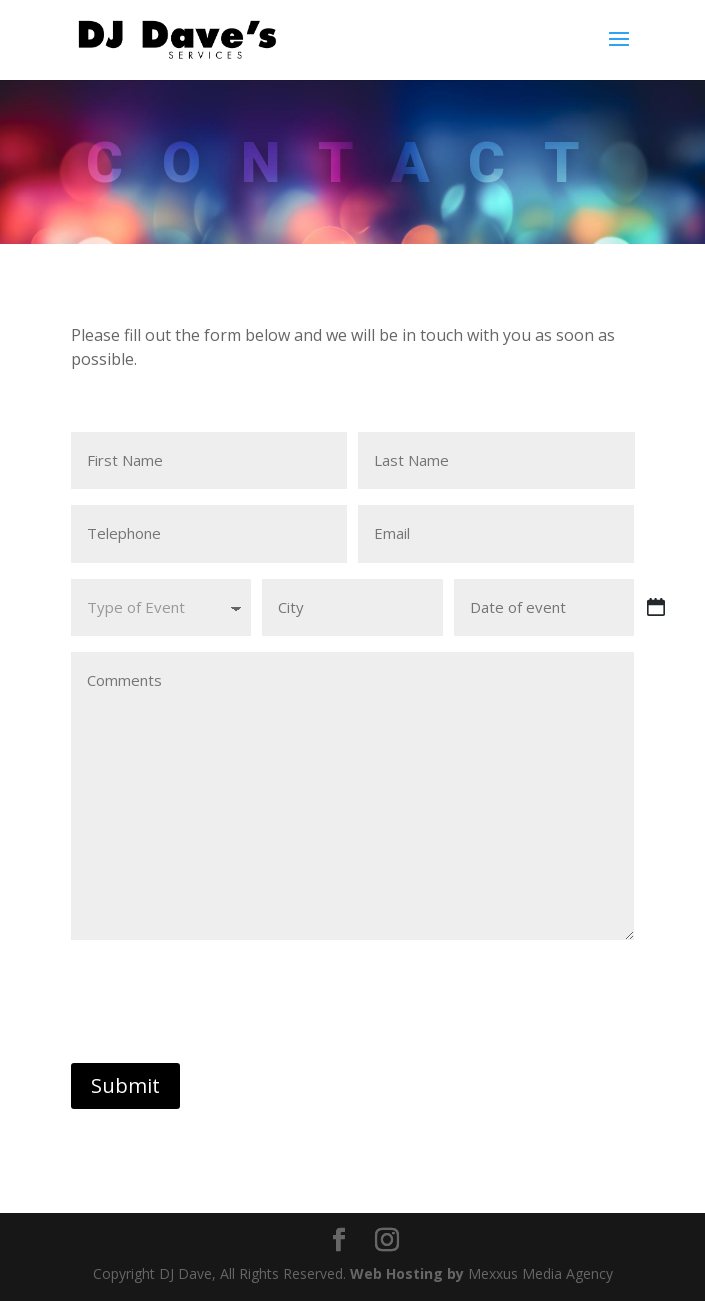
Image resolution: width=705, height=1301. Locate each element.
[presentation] (223, 1002)
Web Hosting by (407, 1273)
